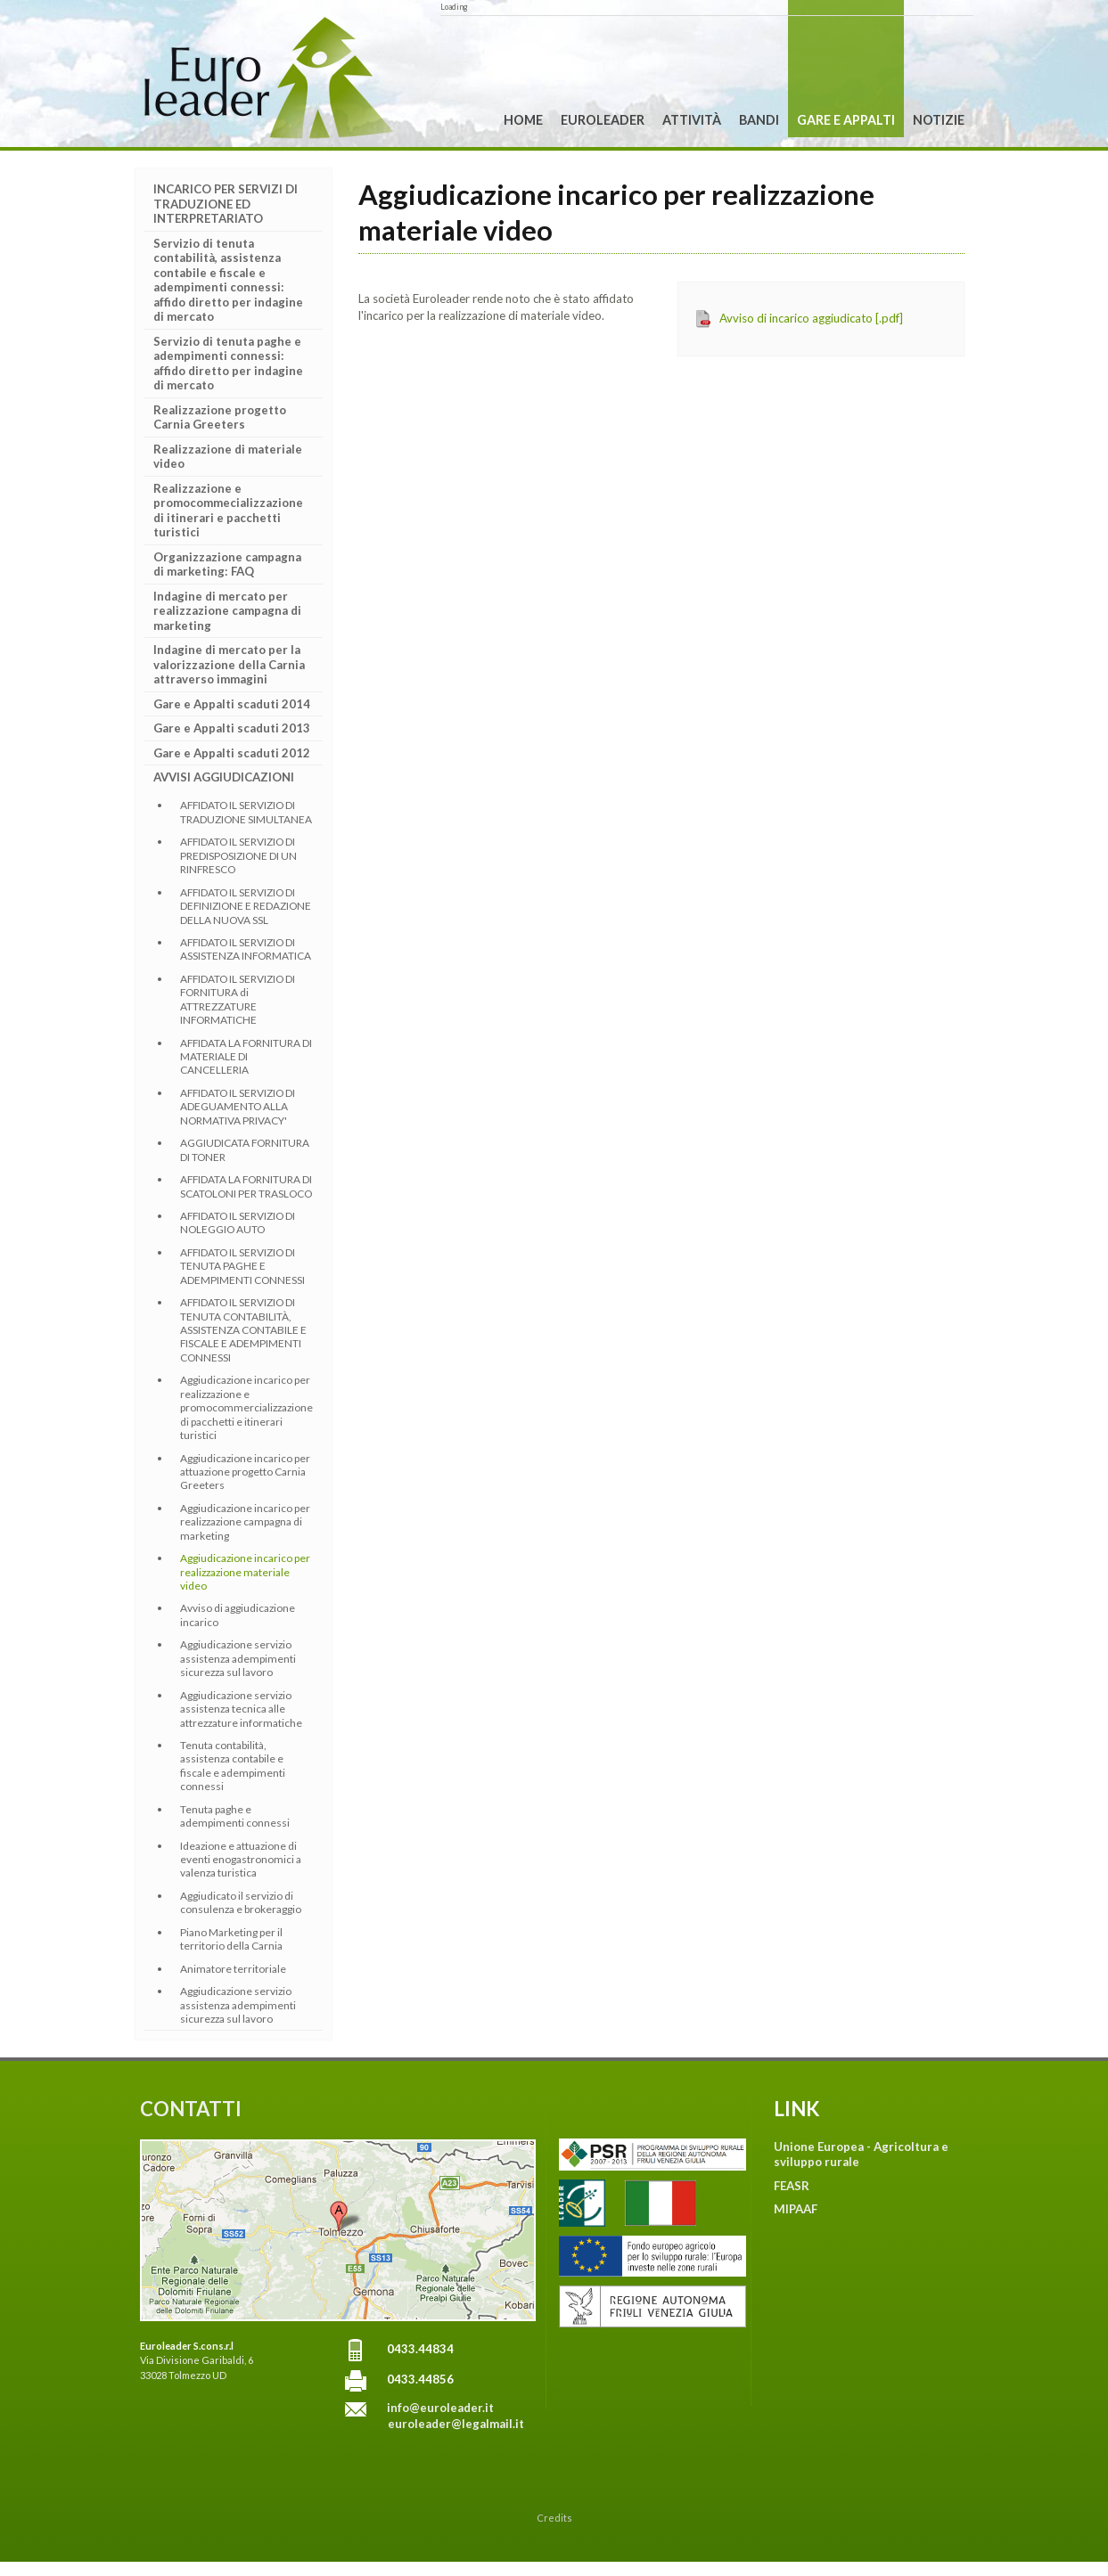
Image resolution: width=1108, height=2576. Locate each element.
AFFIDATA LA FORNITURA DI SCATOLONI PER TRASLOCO (246, 1186)
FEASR (791, 2186)
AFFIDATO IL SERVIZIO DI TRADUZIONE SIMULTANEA (246, 811)
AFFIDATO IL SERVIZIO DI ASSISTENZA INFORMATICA (245, 949)
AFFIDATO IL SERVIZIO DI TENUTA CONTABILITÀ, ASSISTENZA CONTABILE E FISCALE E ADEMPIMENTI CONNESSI (243, 1330)
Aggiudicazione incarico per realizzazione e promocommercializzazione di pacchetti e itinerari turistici (246, 1407)
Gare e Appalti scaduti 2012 (231, 753)
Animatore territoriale (233, 1968)
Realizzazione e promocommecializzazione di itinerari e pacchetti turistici (228, 510)
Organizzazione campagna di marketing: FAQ (227, 564)
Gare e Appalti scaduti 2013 (231, 728)
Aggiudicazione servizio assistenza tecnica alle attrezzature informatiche (241, 1709)
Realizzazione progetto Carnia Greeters (219, 417)
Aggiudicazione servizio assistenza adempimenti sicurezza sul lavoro (238, 1658)
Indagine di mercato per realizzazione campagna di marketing (227, 611)
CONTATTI (191, 2109)
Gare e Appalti (846, 119)
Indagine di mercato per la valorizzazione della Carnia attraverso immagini (229, 664)
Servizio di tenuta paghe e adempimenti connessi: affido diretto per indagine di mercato (228, 363)
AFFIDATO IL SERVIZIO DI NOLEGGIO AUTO (237, 1222)
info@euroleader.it (440, 2407)
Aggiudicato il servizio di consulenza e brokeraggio (240, 1902)
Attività (691, 119)
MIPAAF (795, 2209)
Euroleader (602, 119)
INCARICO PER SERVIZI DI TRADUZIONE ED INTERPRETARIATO (225, 203)
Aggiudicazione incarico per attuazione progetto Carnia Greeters (245, 1472)
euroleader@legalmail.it (456, 2424)
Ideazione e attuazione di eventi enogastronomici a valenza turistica (240, 1859)
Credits (554, 2517)
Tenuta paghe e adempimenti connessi (235, 1816)
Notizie (938, 119)
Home (523, 119)
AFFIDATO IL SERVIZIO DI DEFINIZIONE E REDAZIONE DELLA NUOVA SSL (245, 906)
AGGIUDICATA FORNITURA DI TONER (244, 1149)
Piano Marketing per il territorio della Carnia (231, 1939)
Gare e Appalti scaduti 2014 (231, 704)
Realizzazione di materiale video (227, 456)
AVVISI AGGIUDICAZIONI (223, 777)
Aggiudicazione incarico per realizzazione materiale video (245, 1571)
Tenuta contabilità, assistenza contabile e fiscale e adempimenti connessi (232, 1765)
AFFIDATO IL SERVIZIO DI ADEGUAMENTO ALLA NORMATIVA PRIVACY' (237, 1106)
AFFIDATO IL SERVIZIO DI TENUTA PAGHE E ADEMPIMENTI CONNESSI (242, 1266)
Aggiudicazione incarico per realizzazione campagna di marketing (245, 1521)
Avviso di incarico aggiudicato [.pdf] (811, 318)
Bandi (759, 119)
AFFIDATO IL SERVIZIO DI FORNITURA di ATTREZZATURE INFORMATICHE (237, 999)
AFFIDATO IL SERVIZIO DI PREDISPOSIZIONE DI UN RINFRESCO (238, 855)
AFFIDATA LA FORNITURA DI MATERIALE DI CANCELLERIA (246, 1056)
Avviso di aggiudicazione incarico (237, 1614)
